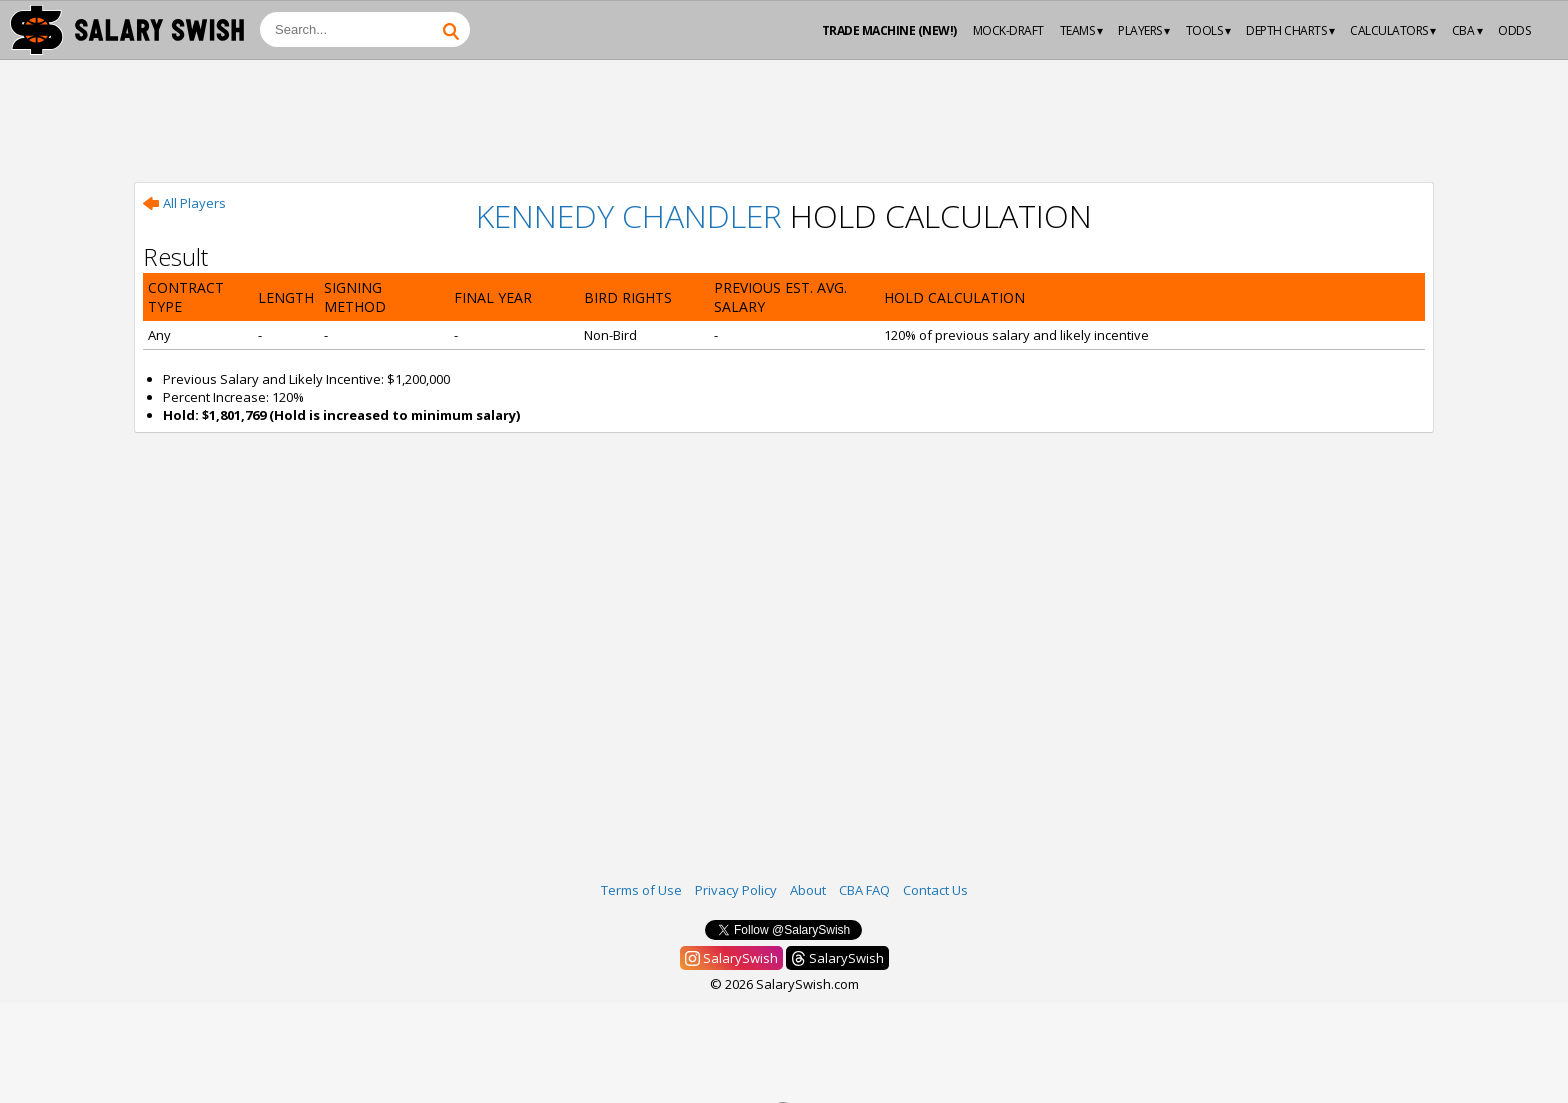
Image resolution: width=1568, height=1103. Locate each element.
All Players (184, 203)
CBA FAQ (864, 890)
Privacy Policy (736, 890)
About (808, 890)
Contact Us (935, 890)
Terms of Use (641, 890)
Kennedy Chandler (629, 215)
